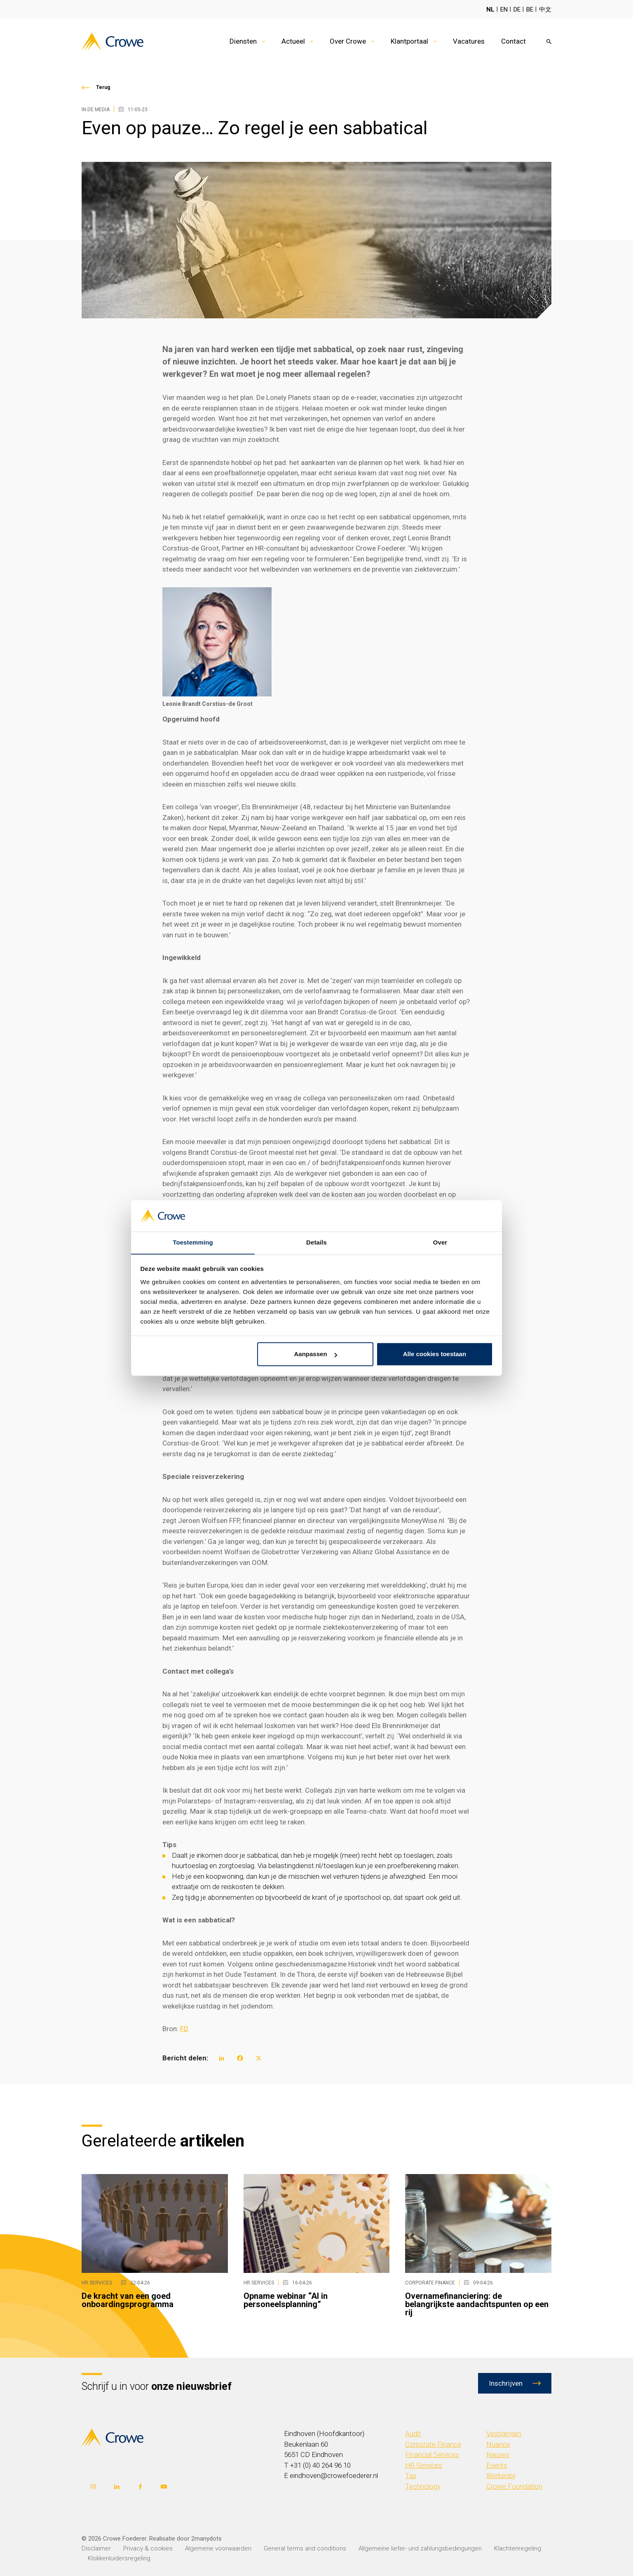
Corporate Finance (433, 2444)
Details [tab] (316, 1242)
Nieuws (497, 2454)
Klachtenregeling (517, 2548)
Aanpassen (315, 1354)
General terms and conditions (305, 2548)
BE (529, 9)
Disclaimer (96, 2548)
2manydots (206, 2538)
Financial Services (432, 2454)
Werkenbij (501, 2475)
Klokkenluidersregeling (119, 2558)
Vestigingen (503, 2433)
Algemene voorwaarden (218, 2548)
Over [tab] (440, 1242)
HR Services (423, 2465)
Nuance (498, 2444)
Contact (513, 41)
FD (184, 2029)
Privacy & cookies (148, 2548)
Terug (103, 87)
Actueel (293, 41)
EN (504, 9)
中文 (545, 9)
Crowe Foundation (514, 2486)
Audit (413, 2433)
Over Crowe (348, 41)
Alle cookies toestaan (434, 1354)
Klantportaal (409, 41)
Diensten (243, 41)
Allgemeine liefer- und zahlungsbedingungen (420, 2548)
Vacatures (469, 41)
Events (496, 2465)
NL (490, 9)
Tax (410, 2475)
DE (516, 9)
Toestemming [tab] (193, 1242)
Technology (423, 2486)
